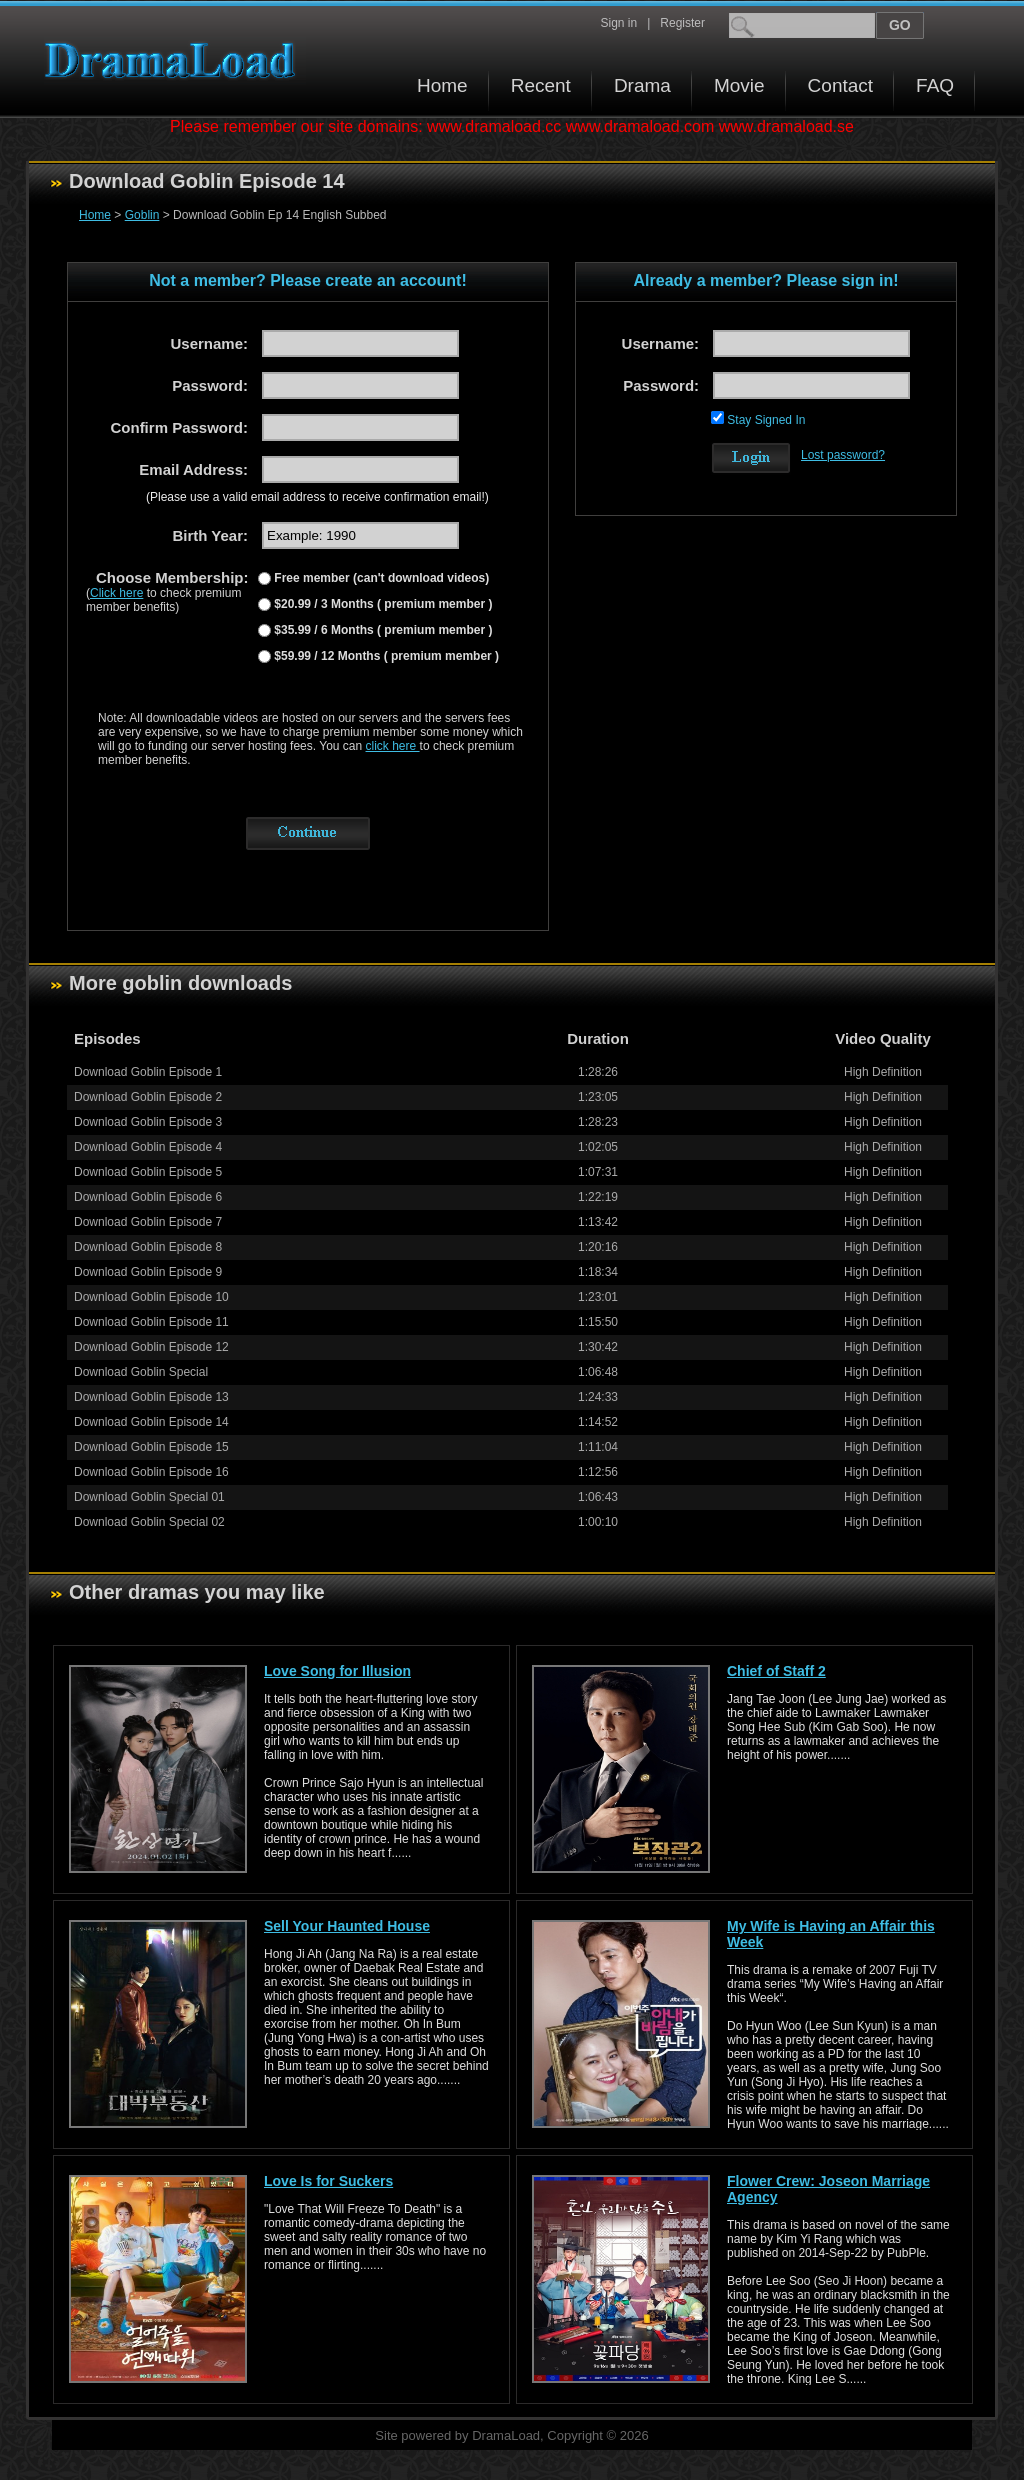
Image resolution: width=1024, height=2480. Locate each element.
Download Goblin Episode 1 (148, 1072)
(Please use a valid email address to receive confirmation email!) (317, 497)
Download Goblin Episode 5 (148, 1172)
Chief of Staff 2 (776, 1671)
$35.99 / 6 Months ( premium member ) (381, 630)
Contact (840, 85)
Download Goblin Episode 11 (151, 1322)
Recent (541, 85)
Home (442, 85)
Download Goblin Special (141, 1372)
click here (393, 746)
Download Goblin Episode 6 (148, 1197)
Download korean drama (175, 60)
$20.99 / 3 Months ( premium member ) (381, 604)
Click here (116, 593)
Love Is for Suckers (328, 2181)
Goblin (142, 215)
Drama (642, 85)
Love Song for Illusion (337, 1671)
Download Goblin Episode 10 (151, 1297)
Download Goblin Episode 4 (148, 1147)
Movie (739, 85)
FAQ (935, 85)
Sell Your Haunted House (347, 1926)
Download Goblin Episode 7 (148, 1222)
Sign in (618, 23)
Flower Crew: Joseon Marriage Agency (828, 2189)
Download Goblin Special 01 (149, 1497)
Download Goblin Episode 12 (151, 1347)
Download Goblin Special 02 (149, 1522)
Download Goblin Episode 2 (148, 1097)
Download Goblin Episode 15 (151, 1447)
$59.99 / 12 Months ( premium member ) (385, 656)
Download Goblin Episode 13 (151, 1397)
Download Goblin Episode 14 (151, 1422)
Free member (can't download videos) (380, 578)
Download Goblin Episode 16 (151, 1472)
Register (682, 23)
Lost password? (843, 455)
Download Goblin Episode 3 (148, 1122)
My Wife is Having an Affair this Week (831, 1934)
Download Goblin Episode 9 (148, 1272)
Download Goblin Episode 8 (148, 1247)
